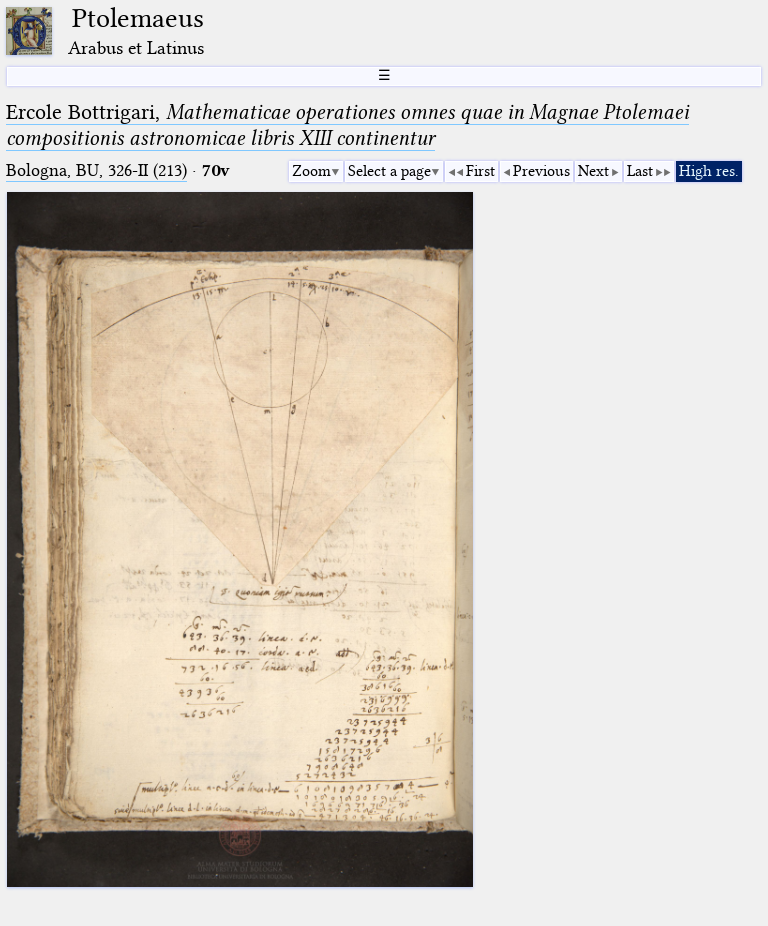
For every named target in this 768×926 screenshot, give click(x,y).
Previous (541, 171)
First (480, 171)
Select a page (389, 171)
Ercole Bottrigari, (347, 125)
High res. (709, 171)
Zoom (311, 171)
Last (640, 171)
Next (593, 171)
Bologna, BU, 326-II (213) (96, 170)
